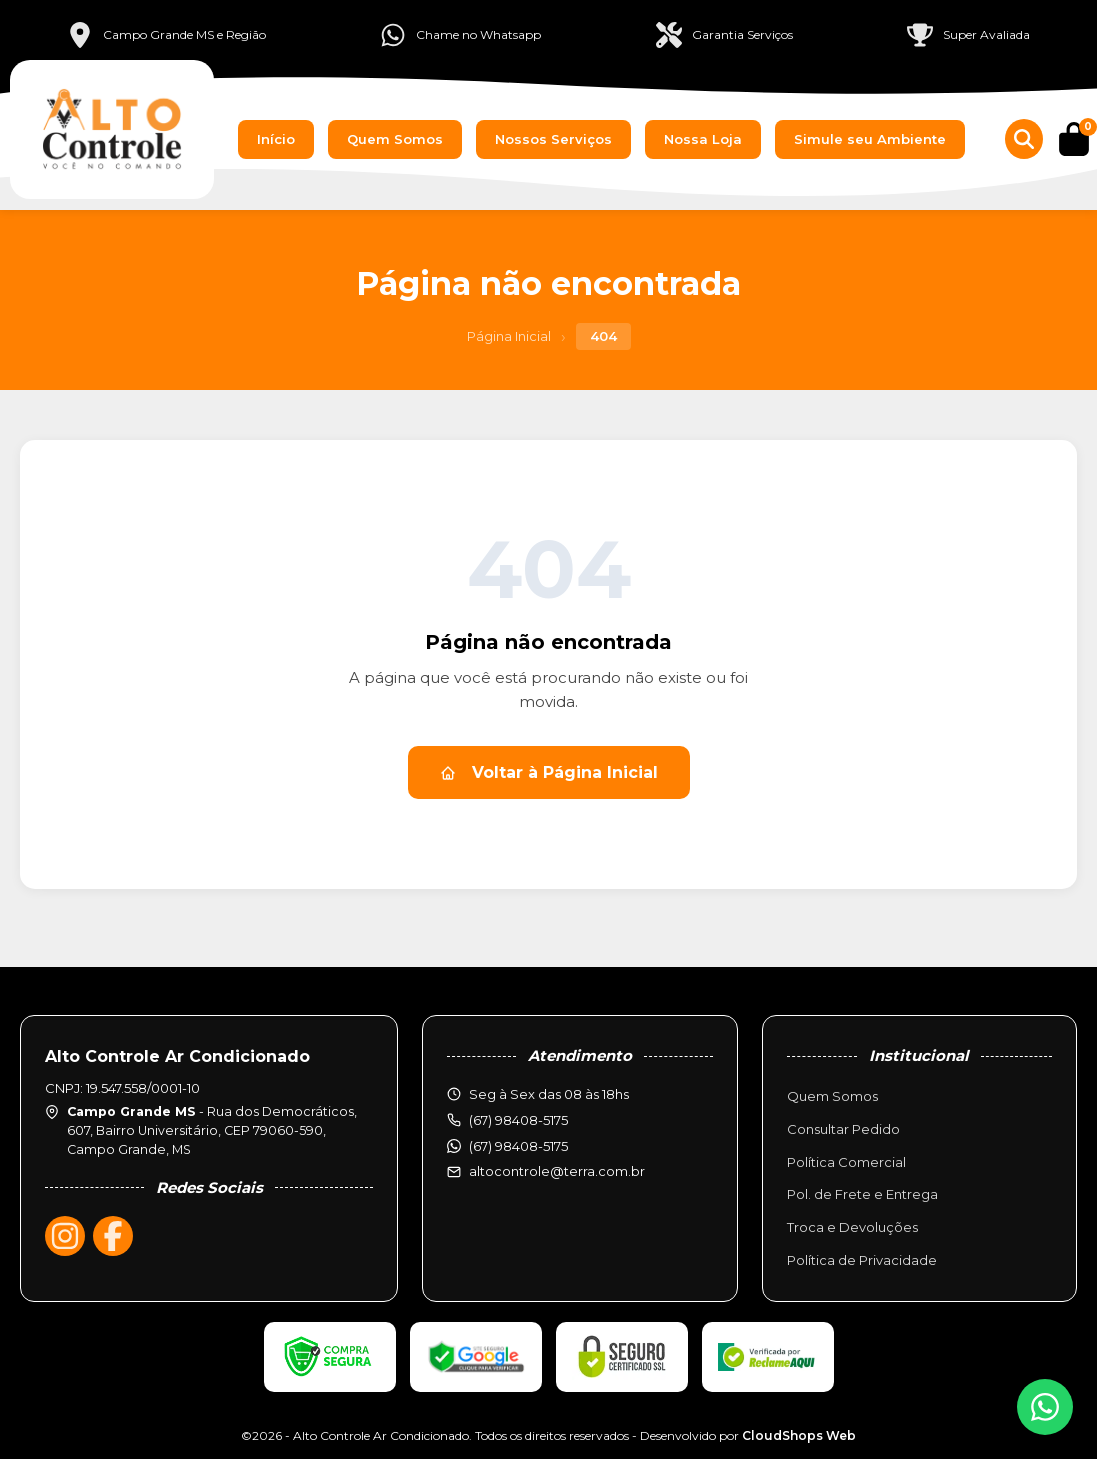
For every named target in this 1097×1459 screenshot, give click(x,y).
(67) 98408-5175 (518, 1146)
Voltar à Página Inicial (549, 772)
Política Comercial (846, 1162)
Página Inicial (509, 336)
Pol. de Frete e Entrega (862, 1194)
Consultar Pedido (843, 1129)
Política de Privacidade (862, 1260)
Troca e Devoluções (852, 1227)
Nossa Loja (703, 139)
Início (276, 139)
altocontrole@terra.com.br (557, 1171)
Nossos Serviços (553, 139)
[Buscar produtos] (1024, 139)
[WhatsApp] (1045, 1407)
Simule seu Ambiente (870, 139)
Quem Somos (395, 139)
